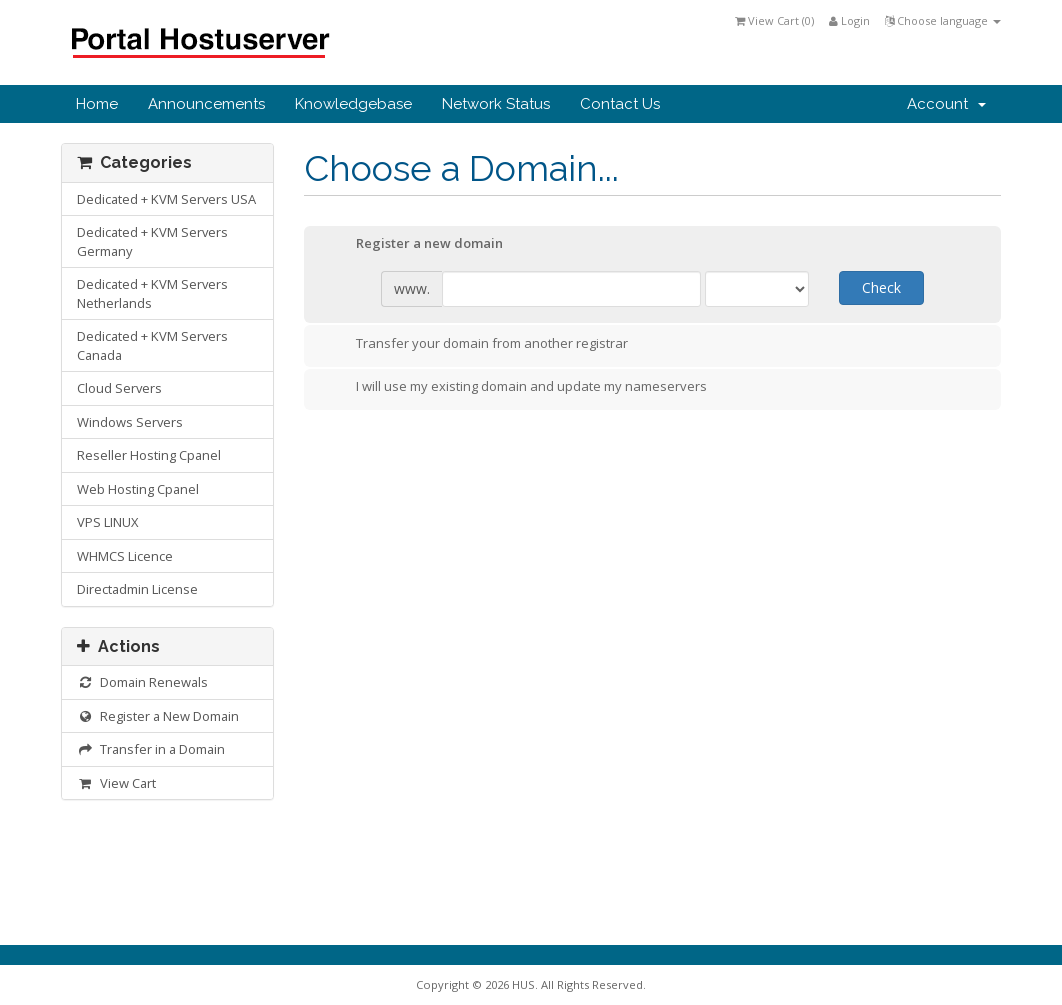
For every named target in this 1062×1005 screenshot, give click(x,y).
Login (849, 20)
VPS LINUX (107, 522)
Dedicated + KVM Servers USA (166, 199)
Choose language (943, 20)
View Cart (116, 783)
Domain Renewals (142, 682)
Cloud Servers (119, 388)
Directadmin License (137, 589)
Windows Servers (130, 422)
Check (881, 287)
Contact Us (620, 104)
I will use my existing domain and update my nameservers (515, 388)
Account (946, 104)
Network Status (496, 104)
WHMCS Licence (125, 556)
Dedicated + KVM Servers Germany (152, 241)
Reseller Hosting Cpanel (149, 455)
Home (97, 104)
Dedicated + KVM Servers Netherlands (152, 293)
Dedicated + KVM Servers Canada (152, 345)
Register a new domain (413, 245)
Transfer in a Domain (151, 749)
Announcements (206, 104)
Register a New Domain (158, 716)
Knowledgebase (353, 104)
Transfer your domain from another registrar (476, 345)
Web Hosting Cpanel (138, 489)
